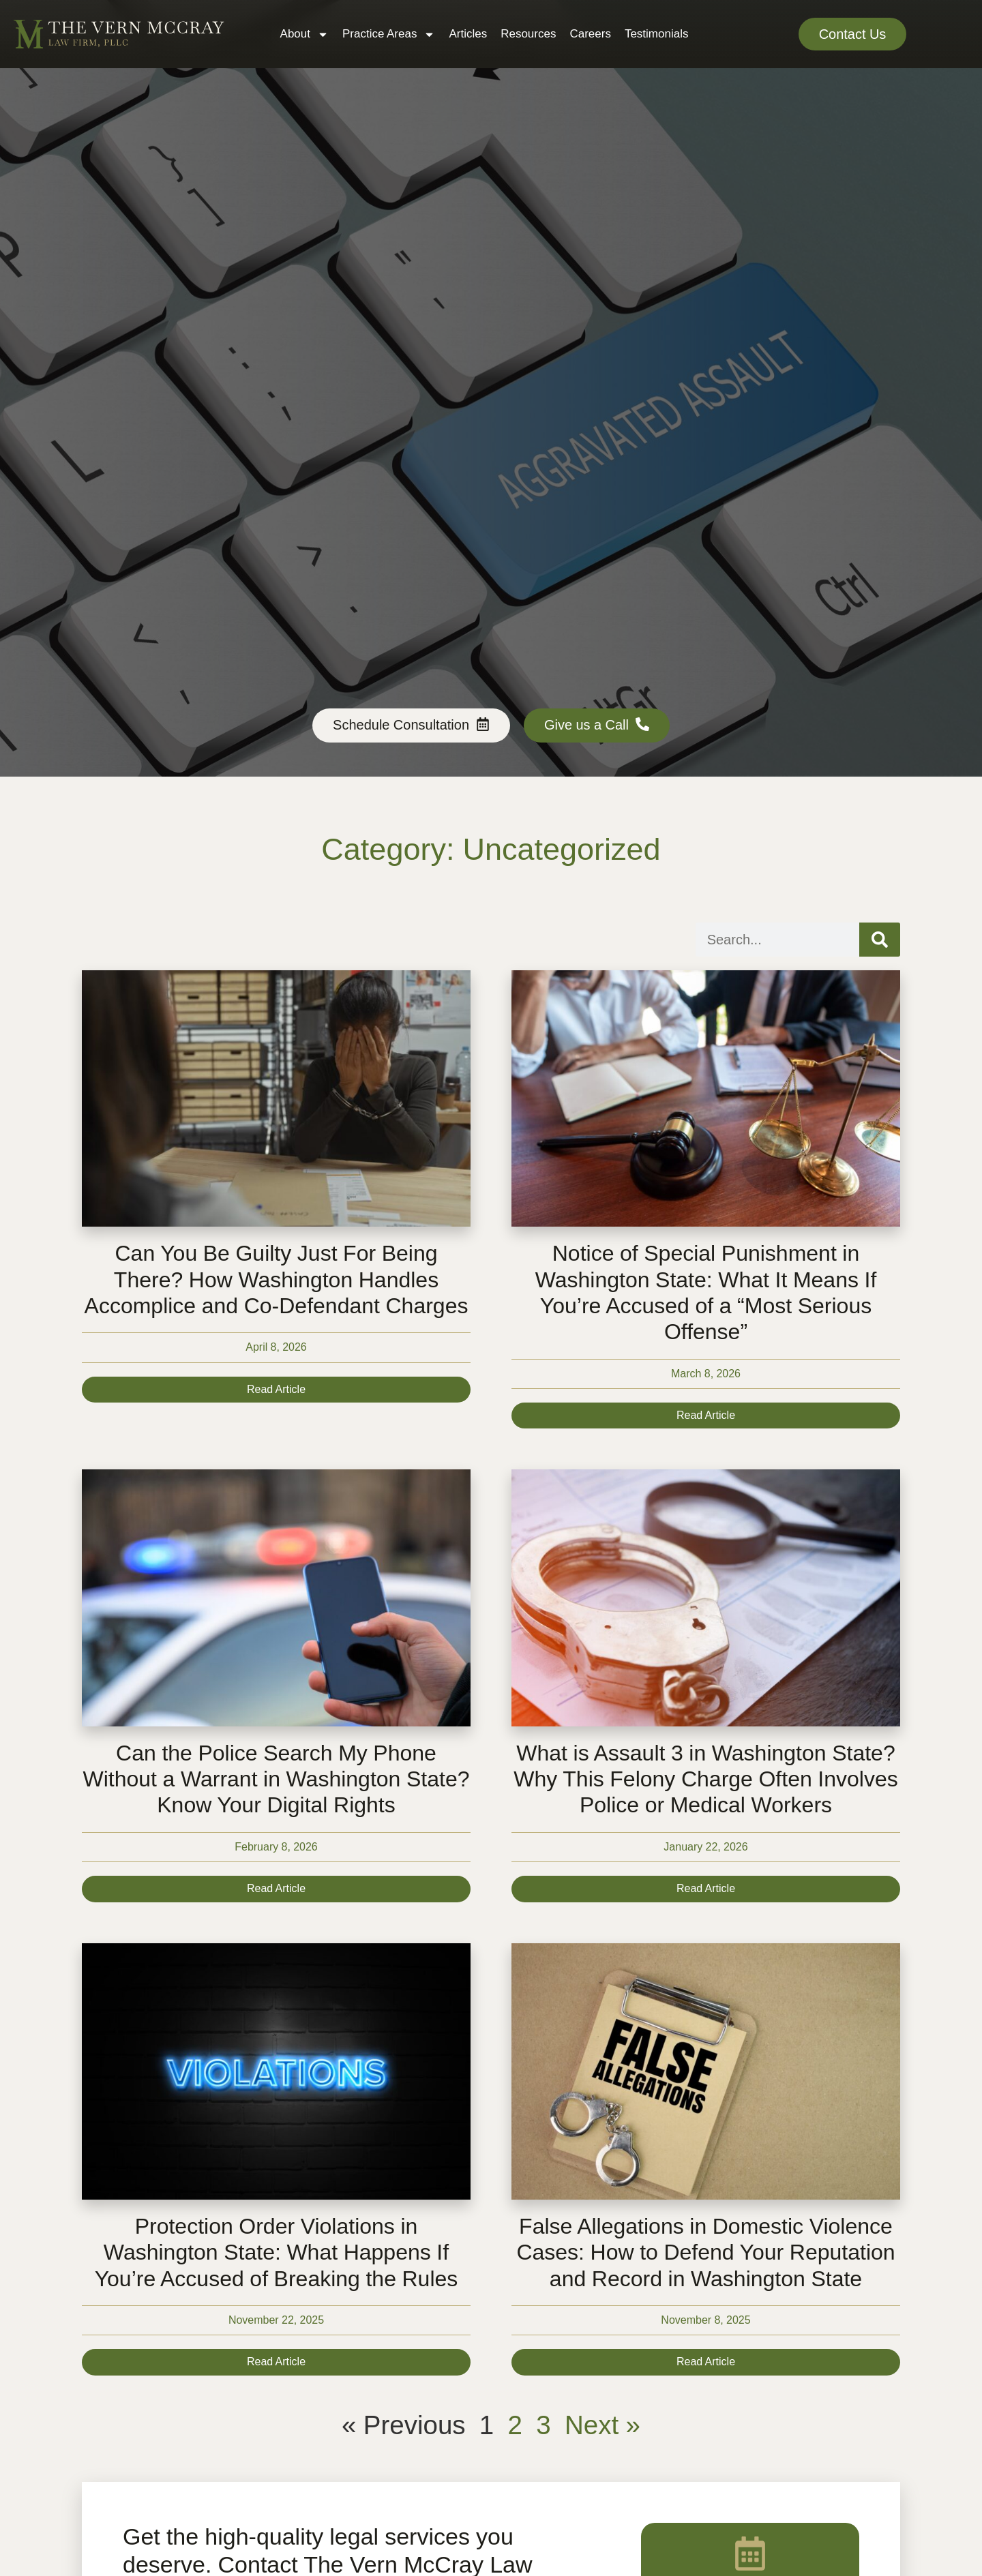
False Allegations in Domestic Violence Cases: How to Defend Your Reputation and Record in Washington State (705, 2252)
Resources (528, 33)
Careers (589, 33)
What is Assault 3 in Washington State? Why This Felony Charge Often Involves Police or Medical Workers (705, 1779)
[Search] (879, 940)
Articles (468, 33)
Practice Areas (388, 34)
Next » (602, 2425)
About (304, 34)
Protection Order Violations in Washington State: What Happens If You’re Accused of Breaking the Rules (276, 2252)
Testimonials (657, 33)
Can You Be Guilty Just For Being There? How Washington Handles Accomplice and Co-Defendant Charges (276, 1279)
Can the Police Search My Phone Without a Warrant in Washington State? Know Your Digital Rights (276, 1779)
